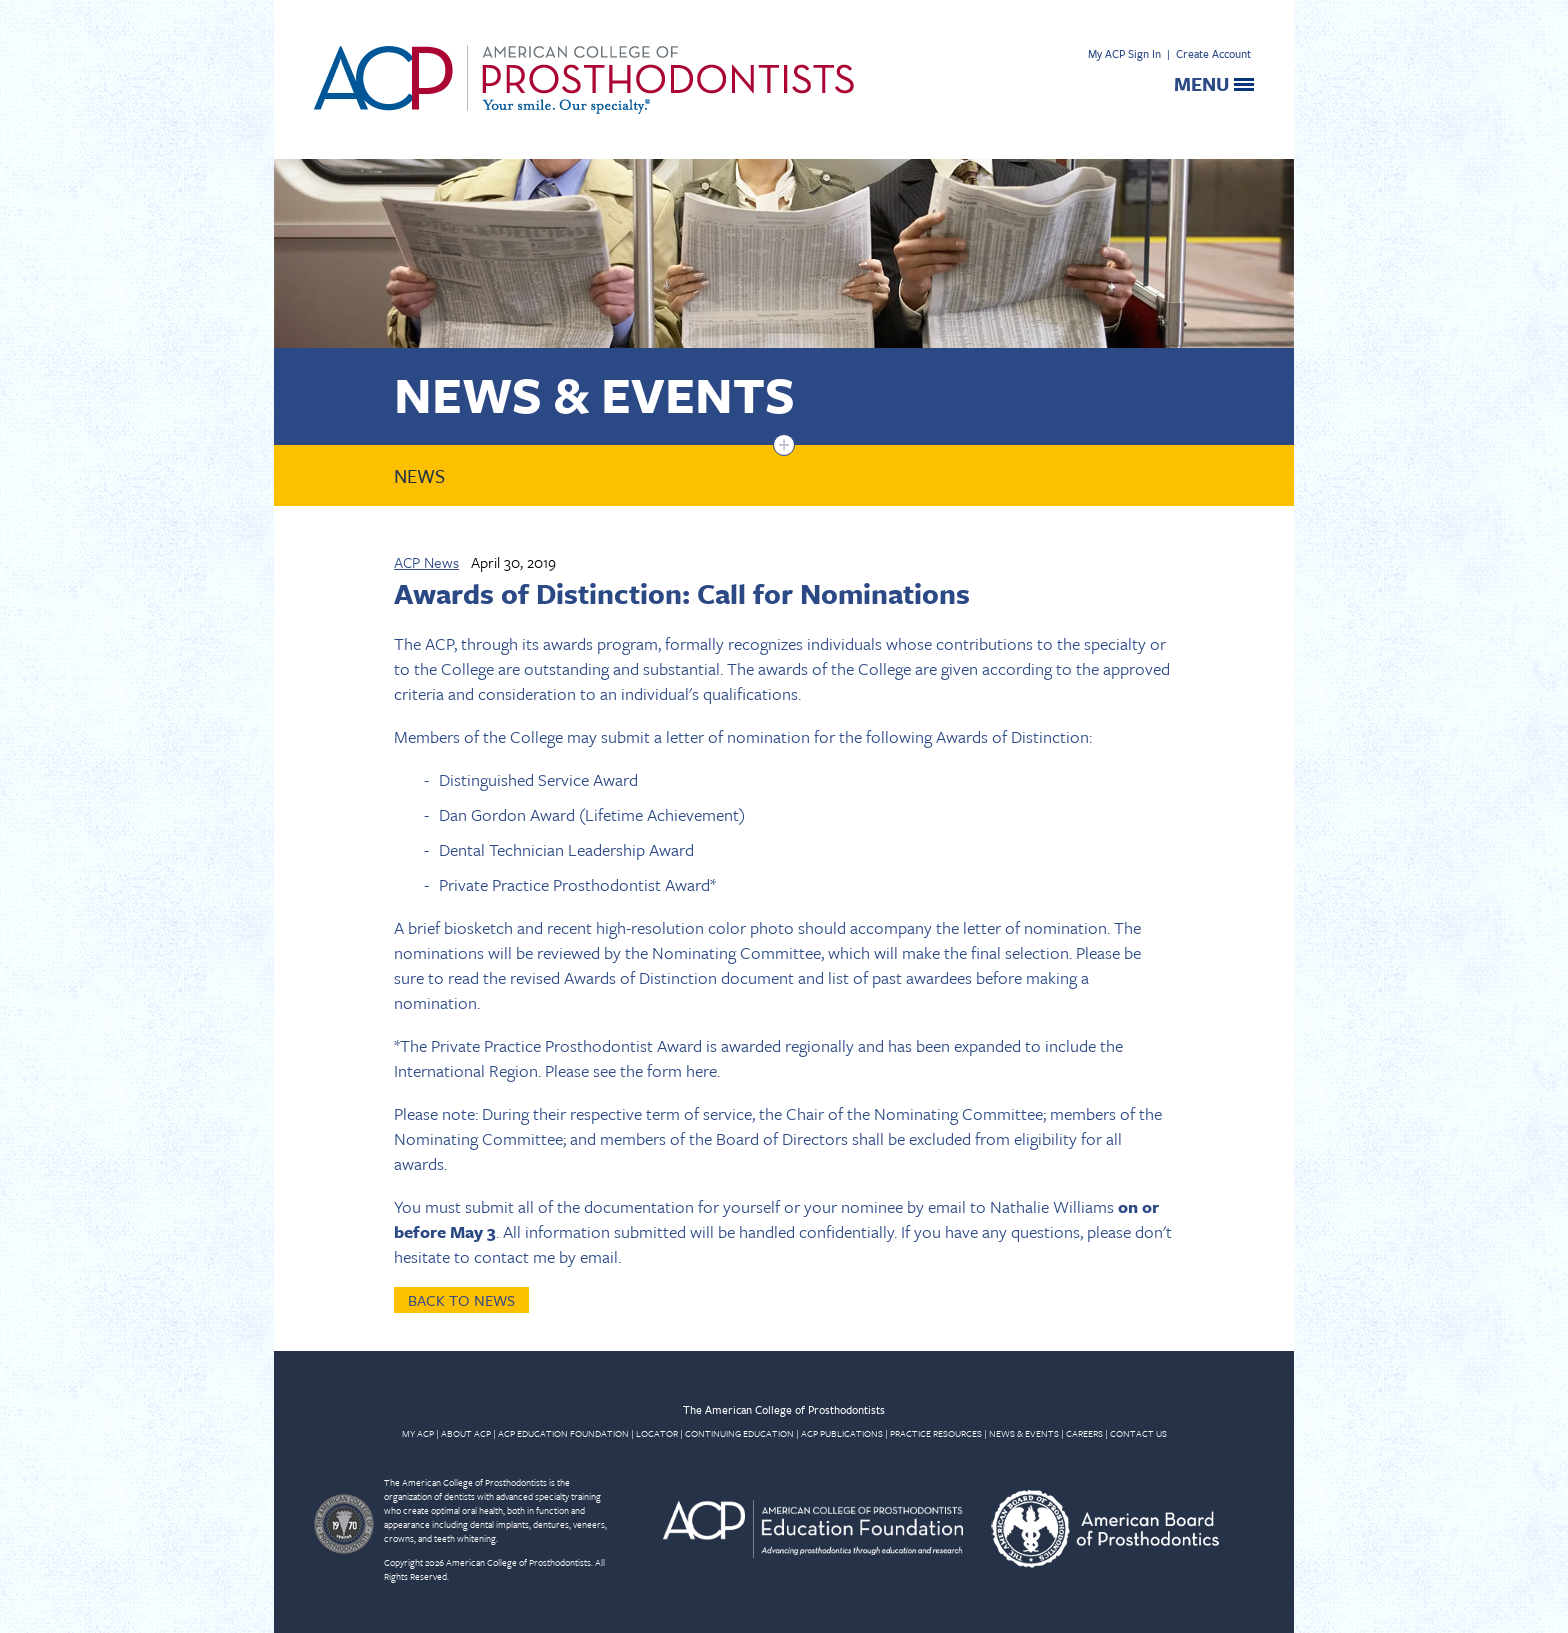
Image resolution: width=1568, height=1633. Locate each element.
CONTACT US (1138, 1433)
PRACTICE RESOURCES (936, 1433)
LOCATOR (657, 1433)
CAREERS (1084, 1433)
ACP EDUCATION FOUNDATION (563, 1433)
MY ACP (418, 1433)
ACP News (426, 562)
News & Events (594, 393)
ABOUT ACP (466, 1433)
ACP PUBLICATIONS (842, 1433)
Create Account (1213, 53)
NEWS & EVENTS (1024, 1433)
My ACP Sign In (1124, 53)
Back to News (461, 1300)
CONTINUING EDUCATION (739, 1433)
